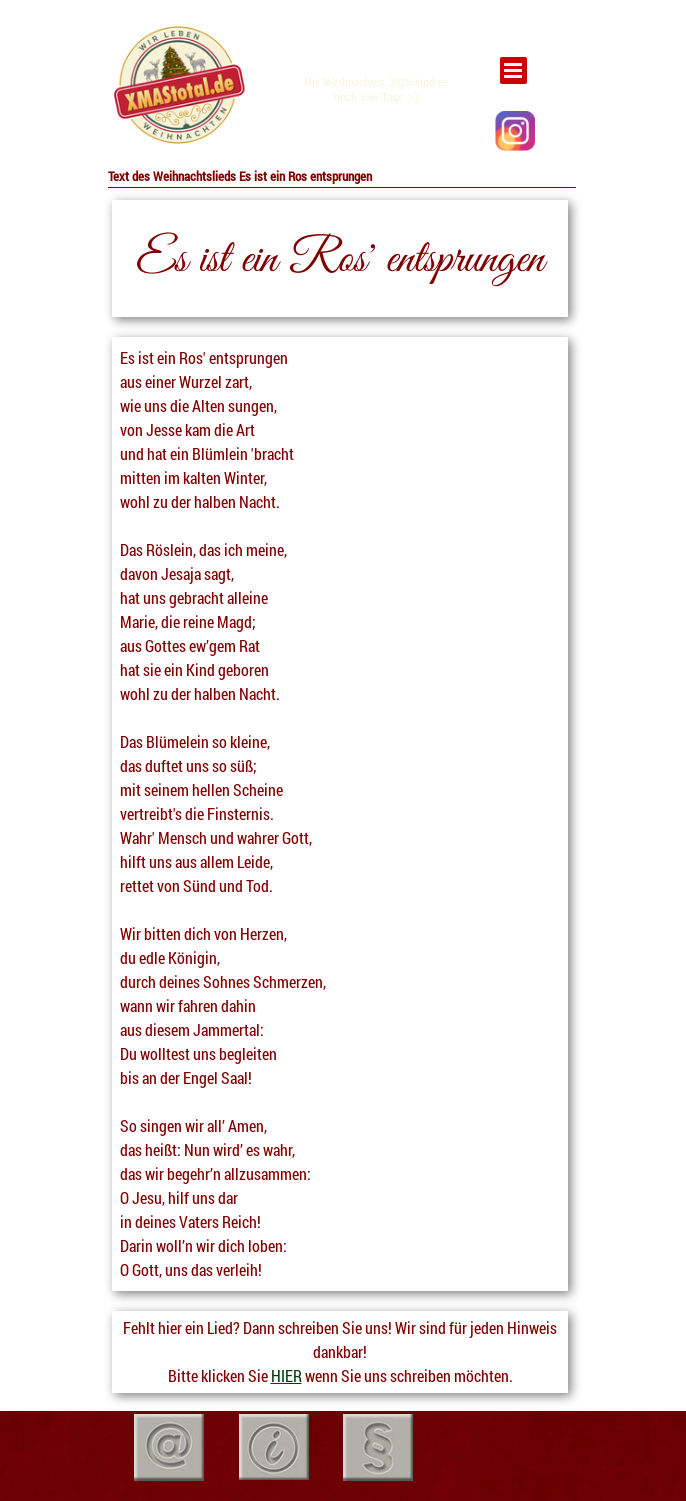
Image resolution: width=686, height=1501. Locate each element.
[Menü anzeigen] (513, 70)
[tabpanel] (178, 86)
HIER (286, 1375)
